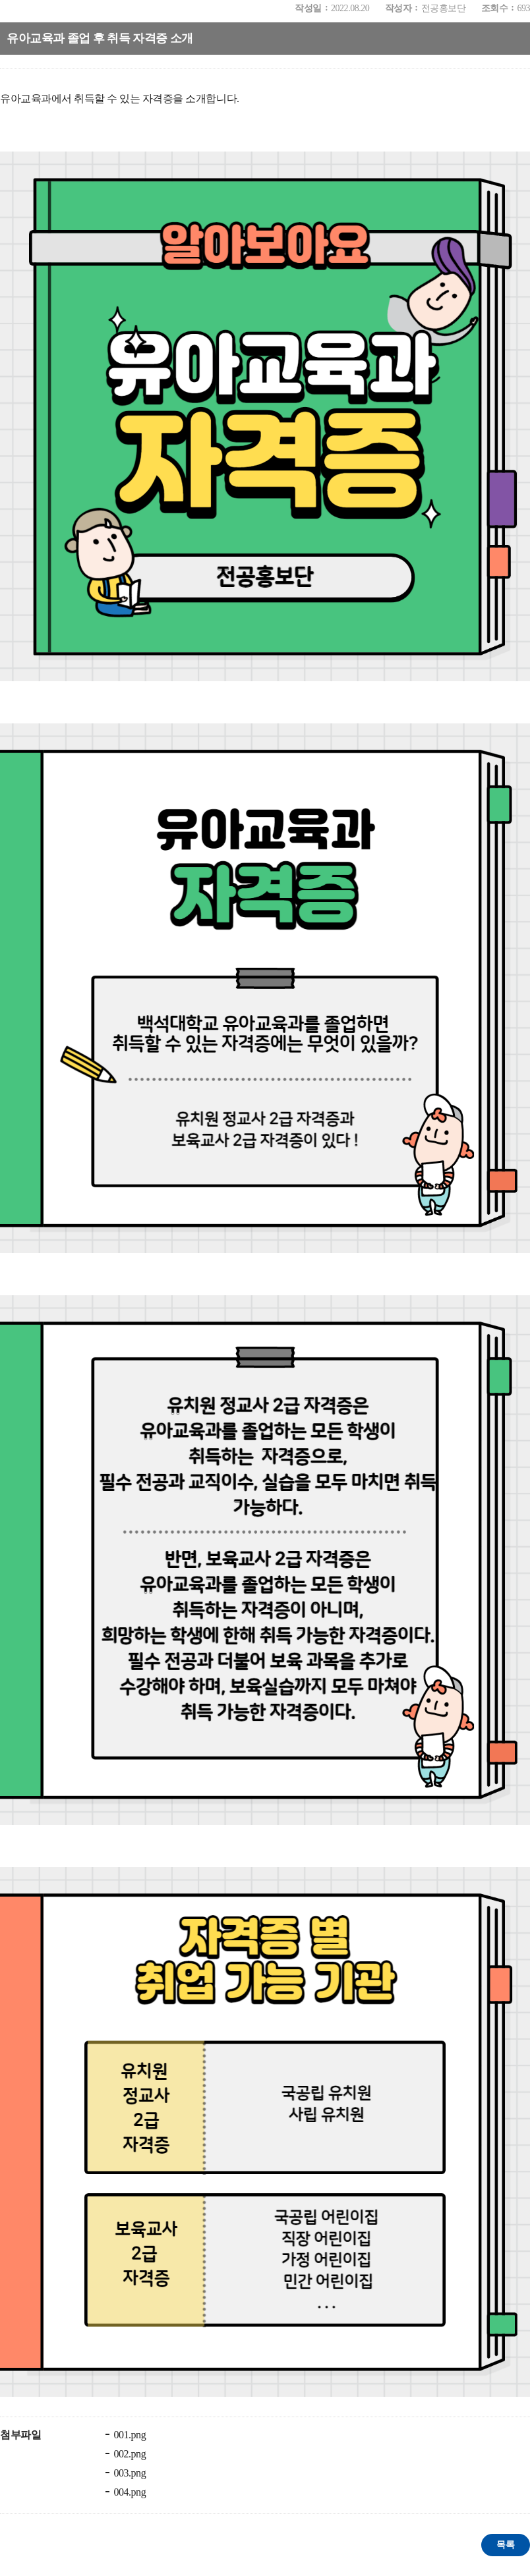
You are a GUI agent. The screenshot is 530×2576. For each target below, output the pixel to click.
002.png (128, 2453)
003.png (128, 2472)
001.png (128, 2434)
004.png (128, 2492)
